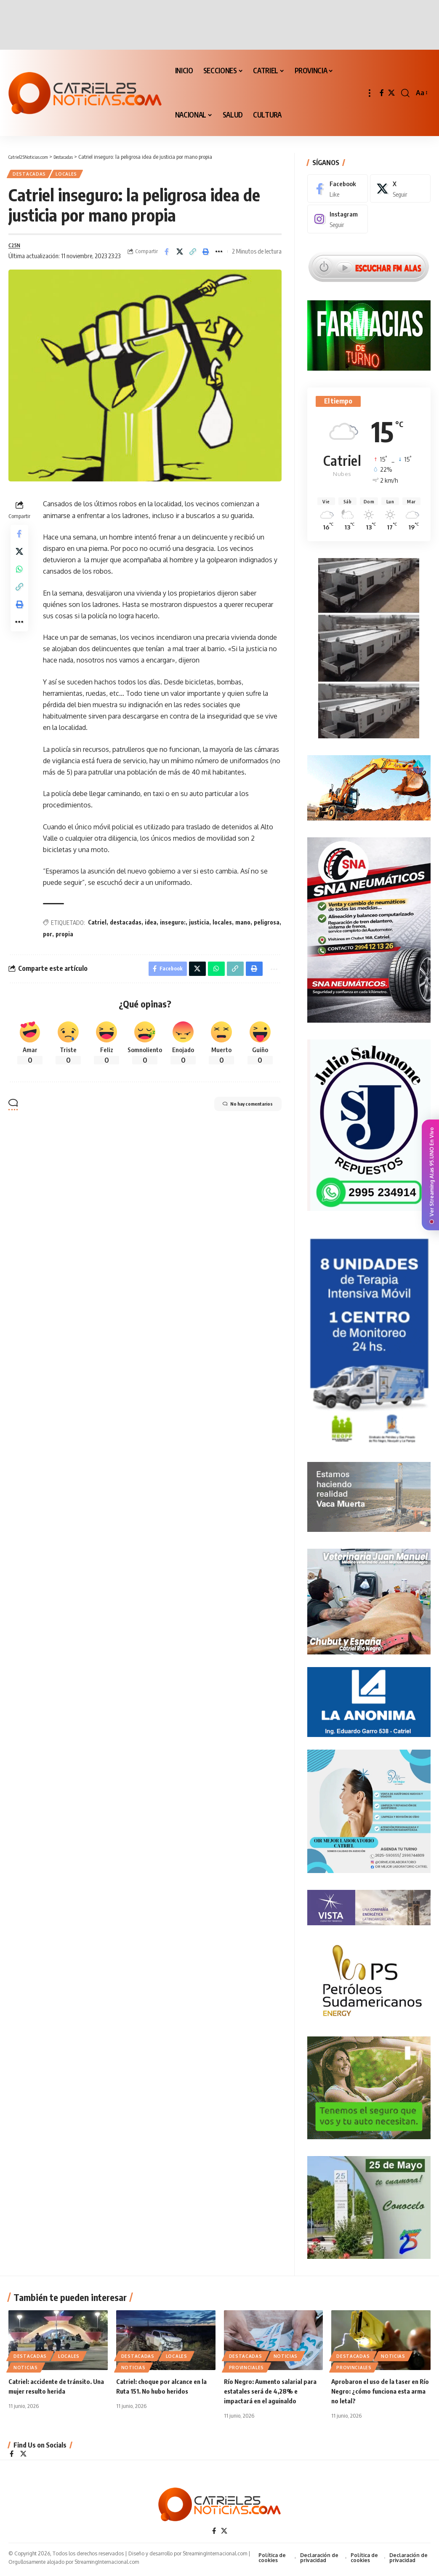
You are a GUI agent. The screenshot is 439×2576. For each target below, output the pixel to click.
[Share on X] (180, 255)
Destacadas (32, 175)
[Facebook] (382, 93)
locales (222, 927)
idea (151, 927)
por (47, 939)
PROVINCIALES (246, 2369)
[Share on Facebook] (167, 255)
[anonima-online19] (369, 1698)
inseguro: (173, 927)
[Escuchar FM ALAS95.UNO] (369, 261)
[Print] (206, 255)
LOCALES (73, 175)
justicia (199, 927)
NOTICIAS (25, 2369)
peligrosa (266, 927)
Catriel (97, 927)
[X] (391, 93)
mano (242, 927)
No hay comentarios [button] (237, 1112)
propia (64, 939)
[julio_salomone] (369, 1121)
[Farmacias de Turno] (369, 330)
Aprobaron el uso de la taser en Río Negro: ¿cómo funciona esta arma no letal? (378, 2393)
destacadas (125, 927)
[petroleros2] (369, 1976)
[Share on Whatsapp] (19, 581)
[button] (369, 93)
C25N (15, 249)
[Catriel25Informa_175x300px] (369, 1339)
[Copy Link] (193, 255)
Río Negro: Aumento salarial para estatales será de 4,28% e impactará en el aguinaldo (273, 2393)
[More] (219, 255)
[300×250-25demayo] (369, 2203)
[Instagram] (337, 213)
